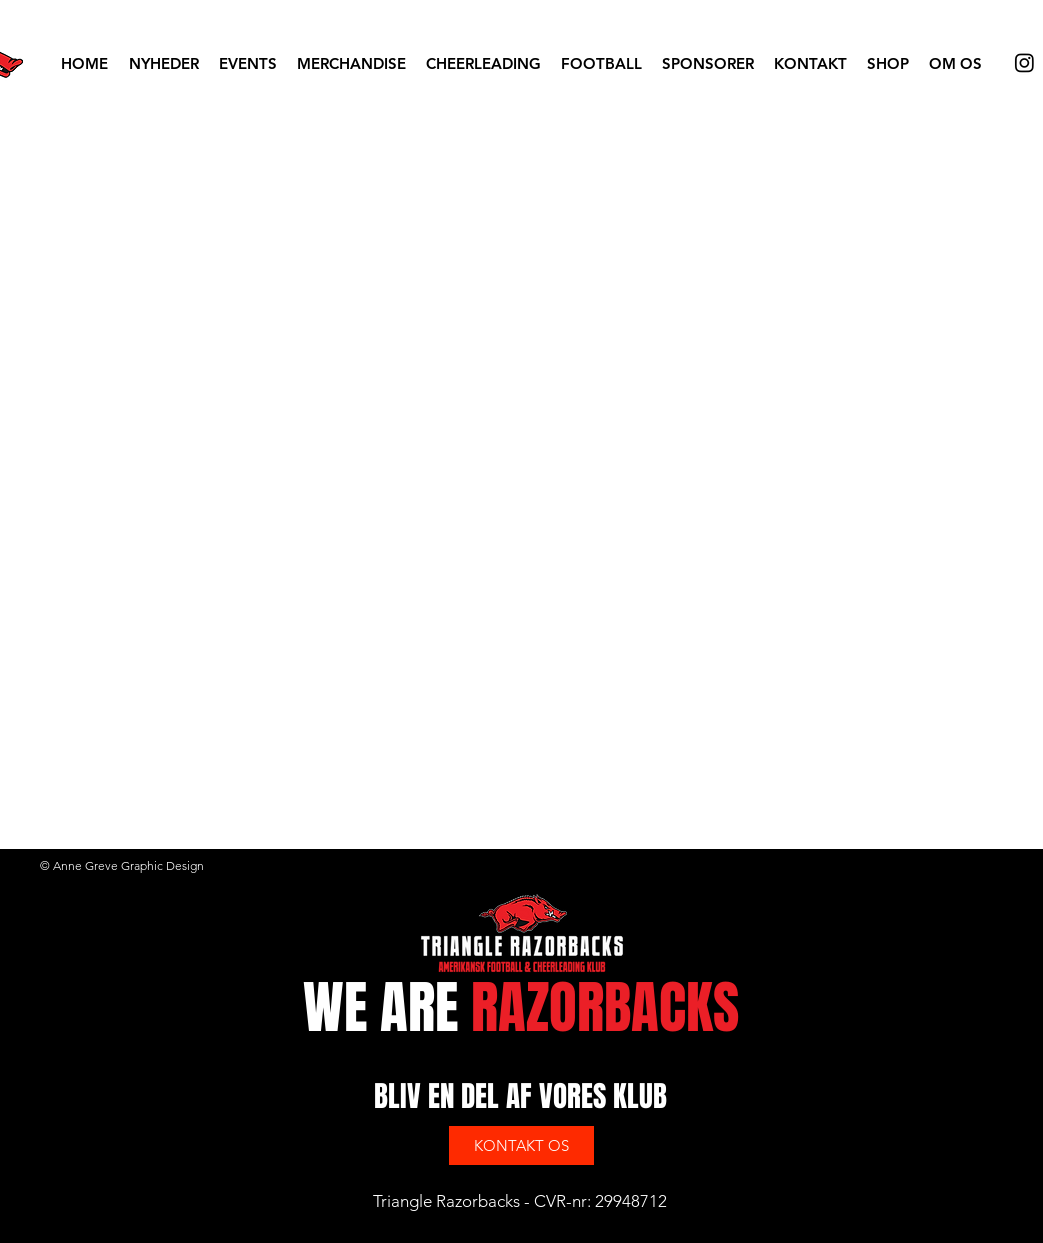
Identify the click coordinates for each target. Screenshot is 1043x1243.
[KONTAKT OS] (521, 1145)
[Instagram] (1024, 62)
